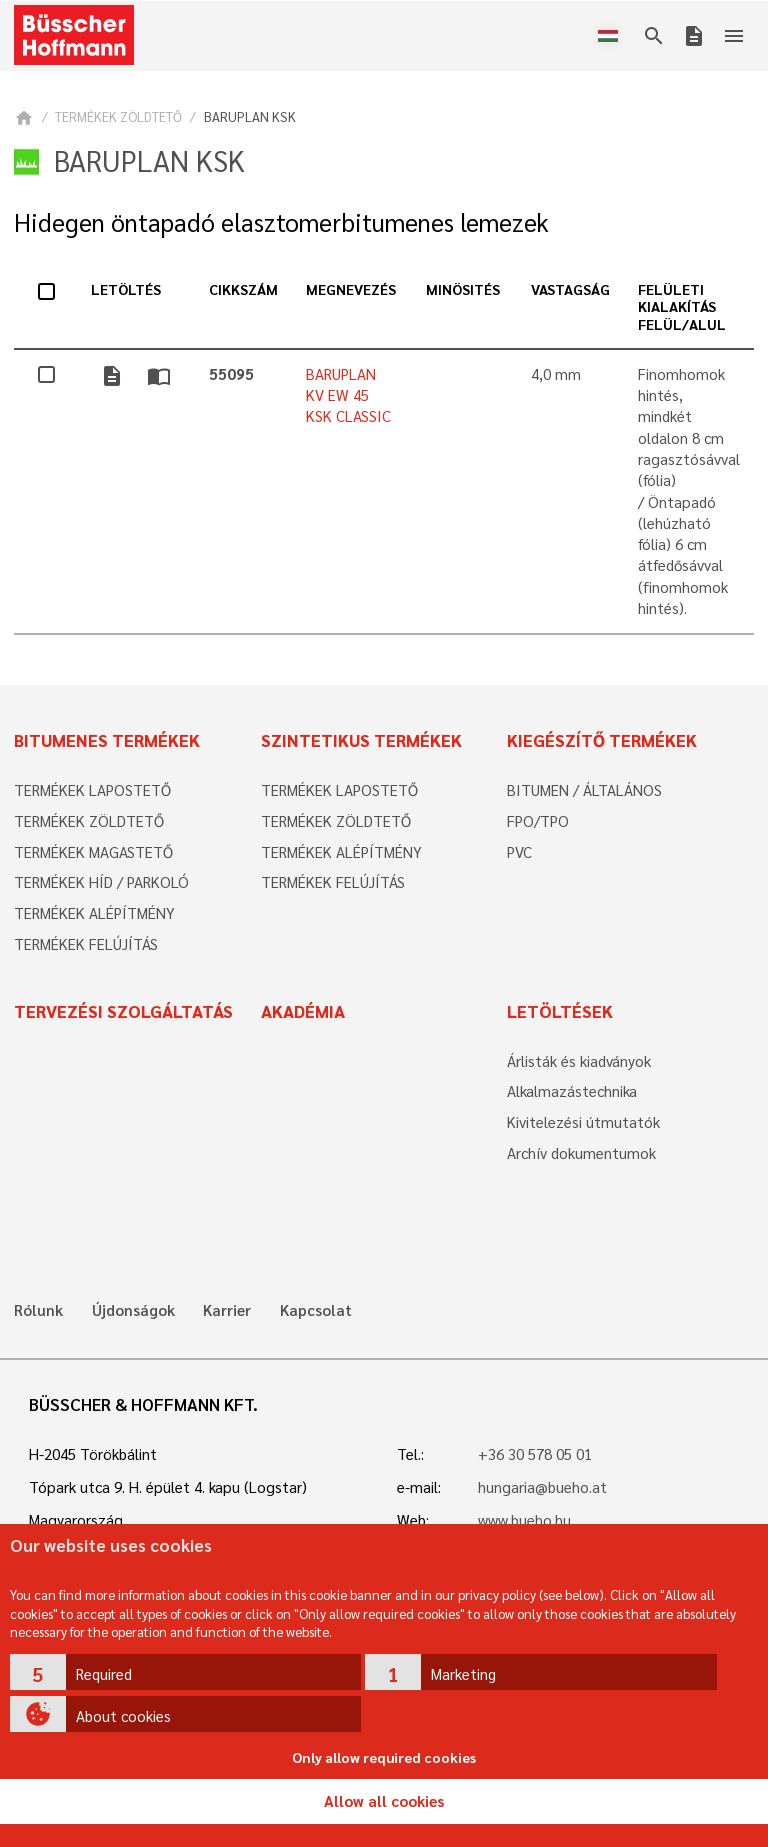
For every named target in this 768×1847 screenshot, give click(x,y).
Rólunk (38, 1310)
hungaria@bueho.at (542, 1487)
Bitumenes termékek (107, 740)
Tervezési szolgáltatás (123, 1011)
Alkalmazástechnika (572, 1091)
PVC (519, 852)
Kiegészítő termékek (602, 740)
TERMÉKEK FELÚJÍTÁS (86, 944)
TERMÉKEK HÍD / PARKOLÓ (101, 882)
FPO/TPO (538, 821)
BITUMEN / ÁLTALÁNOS (584, 790)
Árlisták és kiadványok (579, 1061)
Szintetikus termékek (361, 740)
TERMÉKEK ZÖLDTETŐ (118, 116)
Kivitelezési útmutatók (583, 1122)
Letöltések (560, 1011)
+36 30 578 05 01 (535, 1454)
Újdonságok (133, 1310)
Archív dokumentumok (581, 1153)
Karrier (227, 1310)
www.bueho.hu (524, 1520)
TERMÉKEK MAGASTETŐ (93, 852)
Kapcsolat (316, 1310)
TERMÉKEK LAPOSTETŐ (92, 790)
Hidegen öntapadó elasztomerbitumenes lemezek (281, 222)
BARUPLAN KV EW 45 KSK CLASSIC (348, 395)
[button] (186, 1672)
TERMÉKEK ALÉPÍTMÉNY (94, 913)
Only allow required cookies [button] (384, 1757)
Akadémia (303, 1011)
